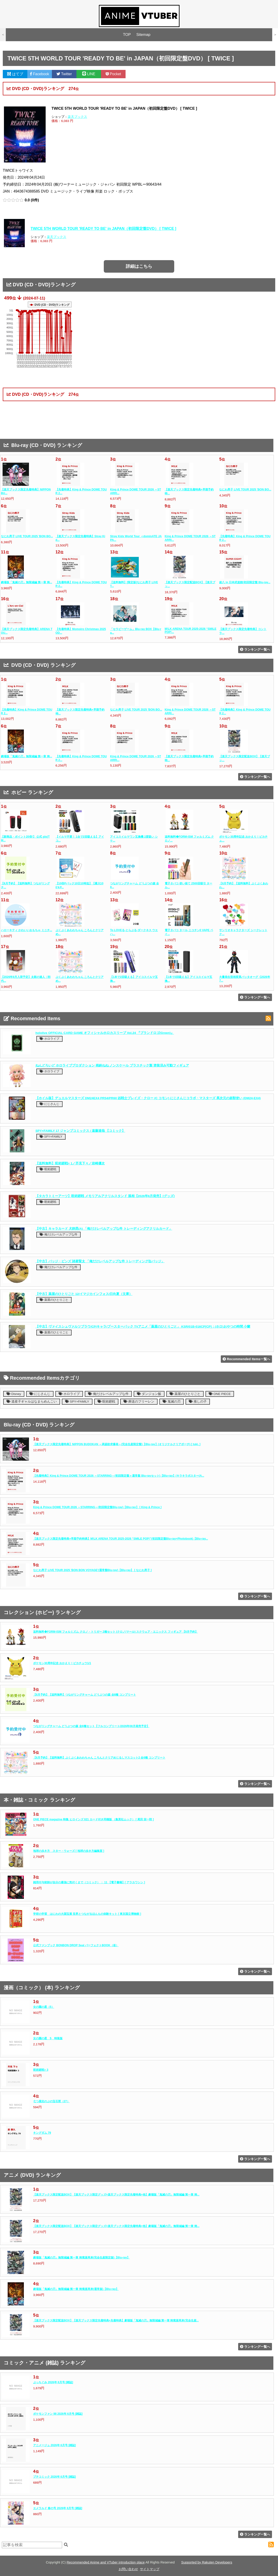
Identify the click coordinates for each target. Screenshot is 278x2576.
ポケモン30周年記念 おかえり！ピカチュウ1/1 (62, 1663)
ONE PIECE (220, 1394)
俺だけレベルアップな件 (58, 1234)
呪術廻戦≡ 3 (40, 2069)
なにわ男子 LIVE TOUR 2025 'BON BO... (245, 489)
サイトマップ (149, 2569)
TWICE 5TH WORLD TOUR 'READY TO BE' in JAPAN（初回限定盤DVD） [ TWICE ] (103, 228)
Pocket (113, 74)
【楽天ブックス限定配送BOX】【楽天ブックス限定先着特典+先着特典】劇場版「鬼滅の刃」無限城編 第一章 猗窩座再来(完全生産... (116, 2320)
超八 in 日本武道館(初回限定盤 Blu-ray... (244, 582)
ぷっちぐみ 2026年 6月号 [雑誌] (53, 2382)
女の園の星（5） (43, 2006)
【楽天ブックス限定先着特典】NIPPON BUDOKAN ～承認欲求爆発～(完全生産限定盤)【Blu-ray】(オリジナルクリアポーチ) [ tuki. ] (116, 1444)
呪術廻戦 (48, 1169)
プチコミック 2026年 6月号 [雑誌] (54, 2476)
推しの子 (198, 1401)
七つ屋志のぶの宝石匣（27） (51, 2101)
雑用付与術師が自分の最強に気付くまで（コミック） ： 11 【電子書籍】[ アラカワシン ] (89, 1882)
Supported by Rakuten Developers (206, 2562)
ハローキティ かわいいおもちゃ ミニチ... (26, 930)
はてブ (15, 74)
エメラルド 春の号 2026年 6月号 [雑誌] (57, 2508)
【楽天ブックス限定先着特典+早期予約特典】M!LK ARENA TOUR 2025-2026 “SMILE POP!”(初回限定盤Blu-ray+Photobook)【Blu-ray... (120, 1538)
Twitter (64, 74)
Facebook (39, 74)
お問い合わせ (128, 2569)
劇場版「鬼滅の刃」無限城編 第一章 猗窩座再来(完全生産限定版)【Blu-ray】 (81, 2257)
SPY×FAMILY (51, 1136)
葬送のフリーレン (138, 1401)
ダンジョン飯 (149, 1394)
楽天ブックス (77, 117)
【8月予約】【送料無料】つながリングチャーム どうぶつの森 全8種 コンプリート (84, 1694)
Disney (13, 1394)
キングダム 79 (42, 2132)
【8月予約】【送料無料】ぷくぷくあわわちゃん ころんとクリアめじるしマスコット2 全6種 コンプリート (99, 1757)
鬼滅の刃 (171, 1401)
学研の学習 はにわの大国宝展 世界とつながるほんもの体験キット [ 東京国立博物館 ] (87, 1913)
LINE (88, 74)
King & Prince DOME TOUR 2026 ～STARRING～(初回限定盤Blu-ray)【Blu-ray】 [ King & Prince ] (97, 1507)
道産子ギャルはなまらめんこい (31, 1401)
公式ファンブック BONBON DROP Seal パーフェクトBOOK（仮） (76, 1945)
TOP (127, 34)
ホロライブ (49, 1038)
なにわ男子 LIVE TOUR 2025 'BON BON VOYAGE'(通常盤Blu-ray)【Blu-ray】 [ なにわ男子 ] (92, 1570)
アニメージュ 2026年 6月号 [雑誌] (54, 2445)
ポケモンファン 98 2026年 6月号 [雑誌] (57, 2413)
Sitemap (143, 34)
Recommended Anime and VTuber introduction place (105, 2562)
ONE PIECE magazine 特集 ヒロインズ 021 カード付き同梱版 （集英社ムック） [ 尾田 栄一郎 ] (93, 1819)
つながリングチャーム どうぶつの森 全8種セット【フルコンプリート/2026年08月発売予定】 (91, 1726)
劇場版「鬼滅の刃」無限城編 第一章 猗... (26, 582)
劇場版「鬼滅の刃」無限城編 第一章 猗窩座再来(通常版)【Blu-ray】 (76, 2289)
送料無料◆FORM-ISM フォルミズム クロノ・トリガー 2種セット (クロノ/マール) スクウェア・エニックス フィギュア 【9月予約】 (115, 1631)
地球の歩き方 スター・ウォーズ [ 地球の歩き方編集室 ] (68, 1850)
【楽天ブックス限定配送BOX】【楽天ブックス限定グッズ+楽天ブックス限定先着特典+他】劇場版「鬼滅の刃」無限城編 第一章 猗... (116, 2194)
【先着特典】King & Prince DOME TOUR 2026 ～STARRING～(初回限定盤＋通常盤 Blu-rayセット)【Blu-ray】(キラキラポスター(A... (118, 1475)
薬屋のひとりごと (54, 1299)
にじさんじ (49, 1104)
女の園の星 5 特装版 (48, 2038)
